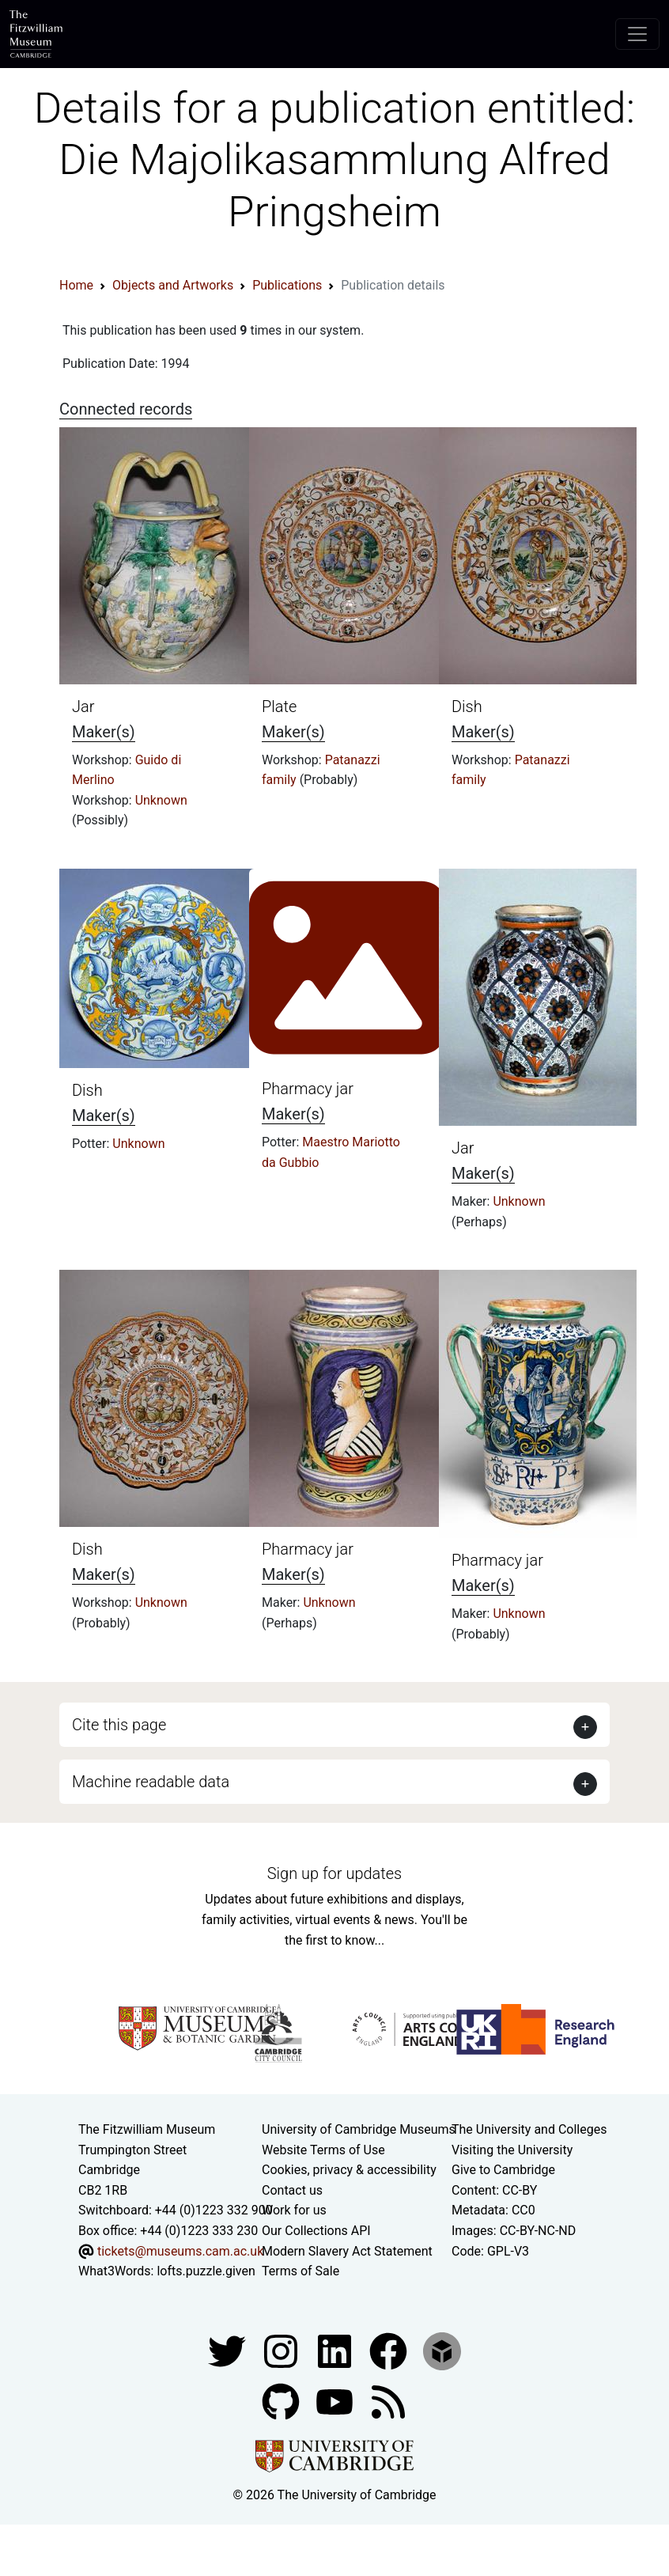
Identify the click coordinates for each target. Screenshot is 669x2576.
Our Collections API (316, 2230)
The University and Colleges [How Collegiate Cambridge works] (529, 2129)
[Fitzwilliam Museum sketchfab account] (442, 2350)
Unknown (161, 800)
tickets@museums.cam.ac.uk (180, 2251)
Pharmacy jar (307, 1088)
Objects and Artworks (172, 285)
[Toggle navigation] (637, 34)
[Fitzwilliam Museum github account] (282, 2400)
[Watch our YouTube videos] (336, 2400)
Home (76, 285)
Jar (83, 706)
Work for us (294, 2210)
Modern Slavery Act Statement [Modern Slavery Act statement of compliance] (347, 2251)
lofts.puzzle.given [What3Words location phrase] (206, 2271)
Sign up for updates (334, 1873)
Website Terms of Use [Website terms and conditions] (323, 2149)
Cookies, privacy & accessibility (349, 2169)
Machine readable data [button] (150, 1781)
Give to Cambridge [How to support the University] (503, 2169)
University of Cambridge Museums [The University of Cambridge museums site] (358, 2129)
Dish (467, 706)
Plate (279, 706)
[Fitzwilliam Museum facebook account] (336, 2350)
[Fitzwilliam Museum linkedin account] (390, 2350)
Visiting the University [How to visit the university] (512, 2149)
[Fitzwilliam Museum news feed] (388, 2400)
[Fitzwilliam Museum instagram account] (282, 2350)
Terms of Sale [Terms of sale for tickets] (300, 2271)
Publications (287, 285)
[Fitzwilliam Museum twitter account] (228, 2350)
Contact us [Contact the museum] (292, 2190)
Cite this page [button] (119, 1724)
